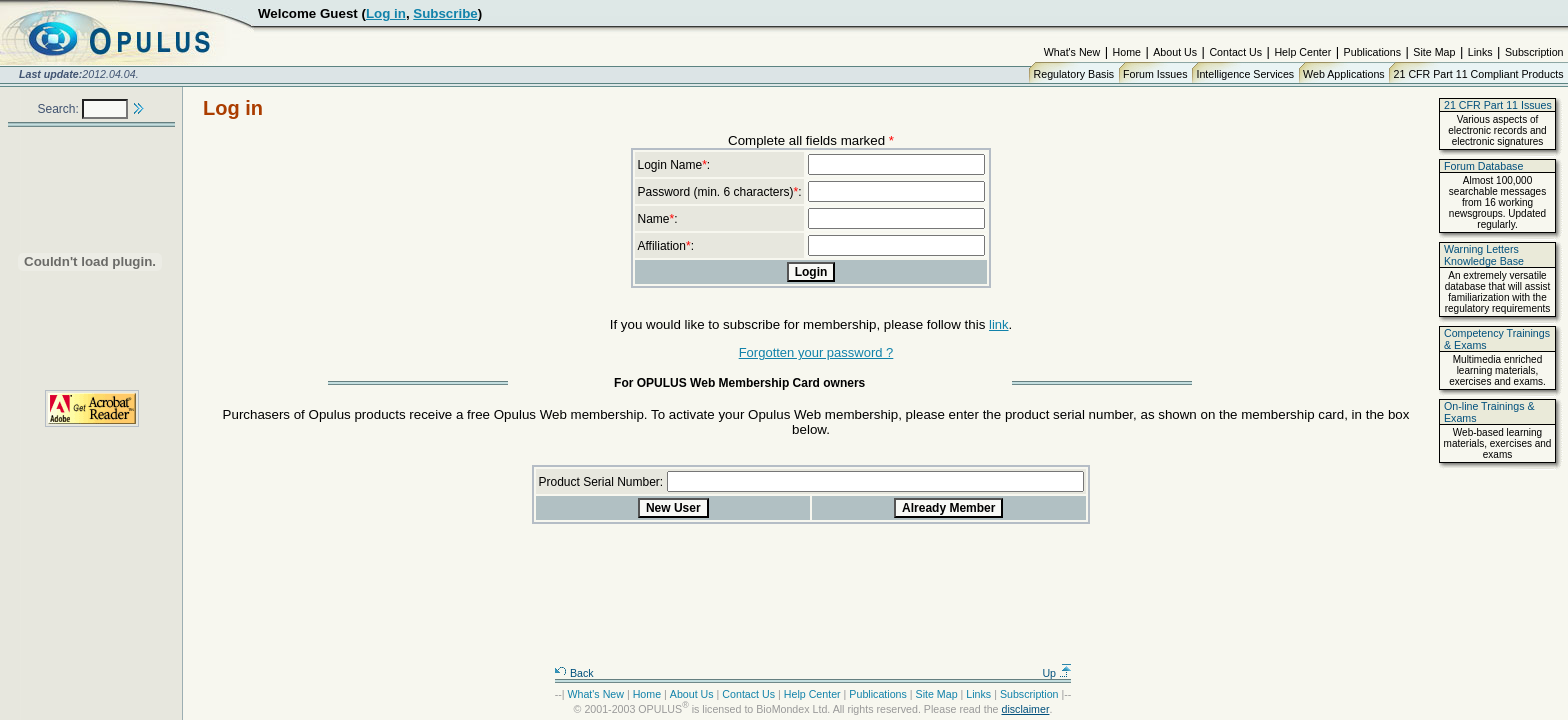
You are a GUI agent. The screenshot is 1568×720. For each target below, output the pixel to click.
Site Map (1434, 52)
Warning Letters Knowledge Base (1484, 255)
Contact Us (1235, 52)
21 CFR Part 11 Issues (1498, 105)
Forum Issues (1155, 74)
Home (1127, 52)
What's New (1072, 52)
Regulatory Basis (1074, 74)
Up (1057, 673)
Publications (1372, 52)
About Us (1175, 52)
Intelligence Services (1245, 74)
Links (1480, 52)
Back (574, 673)
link (999, 324)
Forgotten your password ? (816, 352)
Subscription (1534, 52)
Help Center (1302, 52)
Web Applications (1344, 74)
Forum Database (1483, 166)
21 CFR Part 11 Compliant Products (1479, 74)
